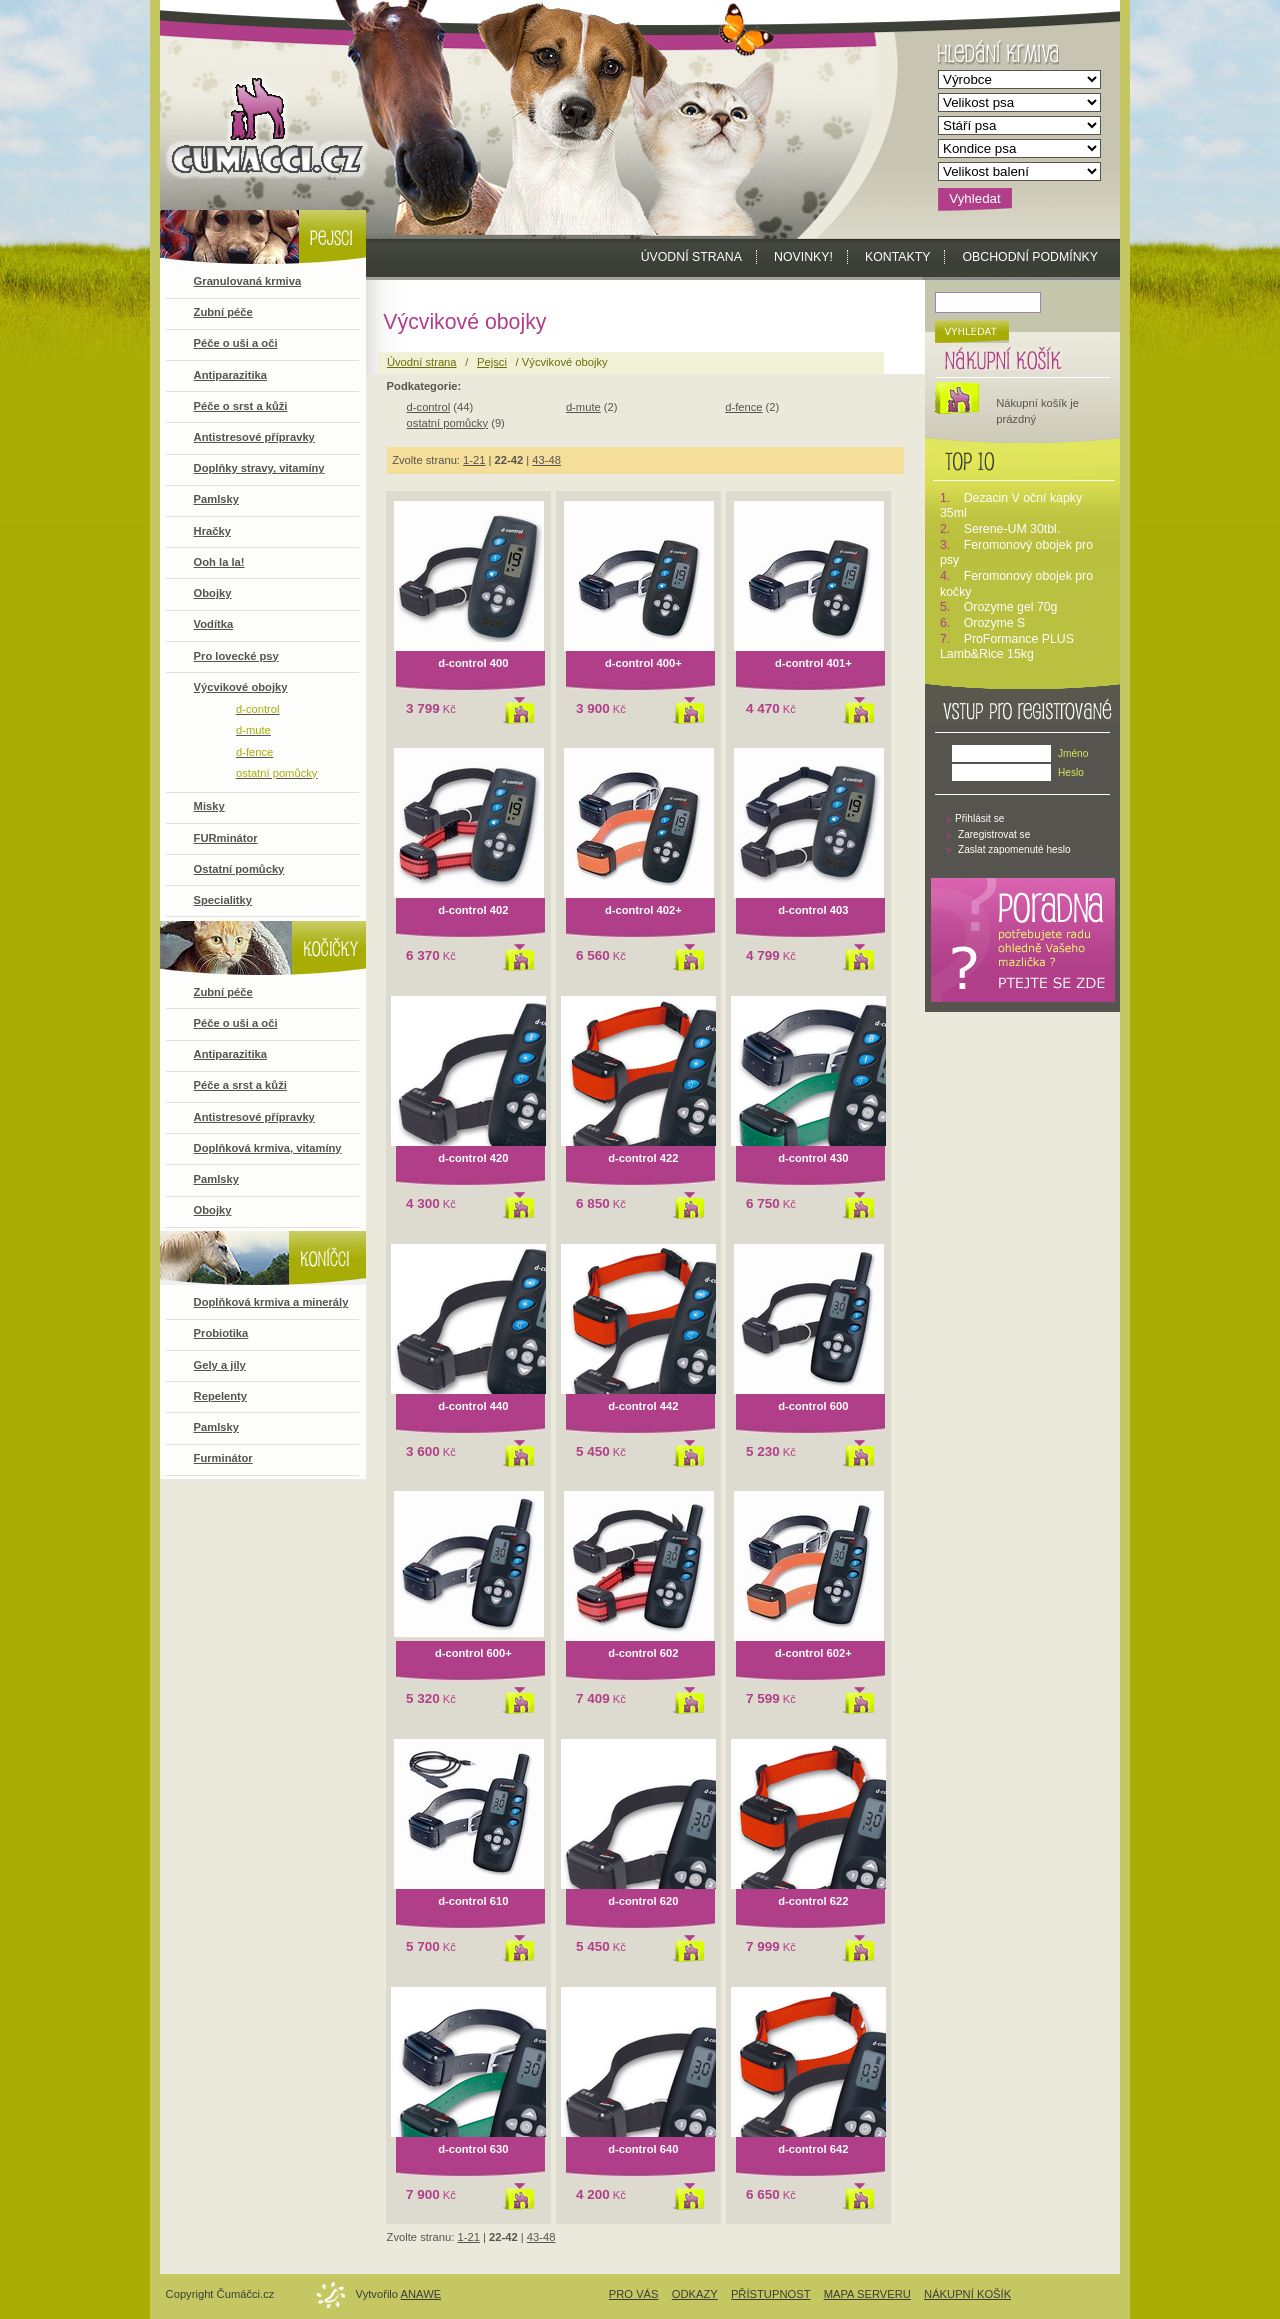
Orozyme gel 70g (1011, 607)
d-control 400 (473, 663)
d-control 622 (813, 1901)
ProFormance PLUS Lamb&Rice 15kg (1007, 647)
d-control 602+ (813, 1653)
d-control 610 (473, 1901)
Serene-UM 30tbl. (1012, 529)
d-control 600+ (473, 1653)
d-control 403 (813, 910)
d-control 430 (813, 1158)
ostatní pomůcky (447, 423)
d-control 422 (643, 1158)
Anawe (421, 2294)
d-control (429, 407)
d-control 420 (473, 1158)
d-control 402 (473, 910)
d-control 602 (643, 1653)
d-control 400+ (643, 663)
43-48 (546, 460)
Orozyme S (995, 623)
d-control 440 (473, 1406)
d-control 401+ (813, 663)
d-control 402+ (643, 910)
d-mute (583, 407)
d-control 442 (643, 1406)
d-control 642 (813, 2149)
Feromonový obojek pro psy (1016, 553)
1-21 (474, 460)
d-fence (743, 407)
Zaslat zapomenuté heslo (1014, 849)
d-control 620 (643, 1901)
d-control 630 (473, 2149)
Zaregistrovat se (994, 834)
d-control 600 (813, 1406)
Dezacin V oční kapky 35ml (1011, 506)
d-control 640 (643, 2149)
